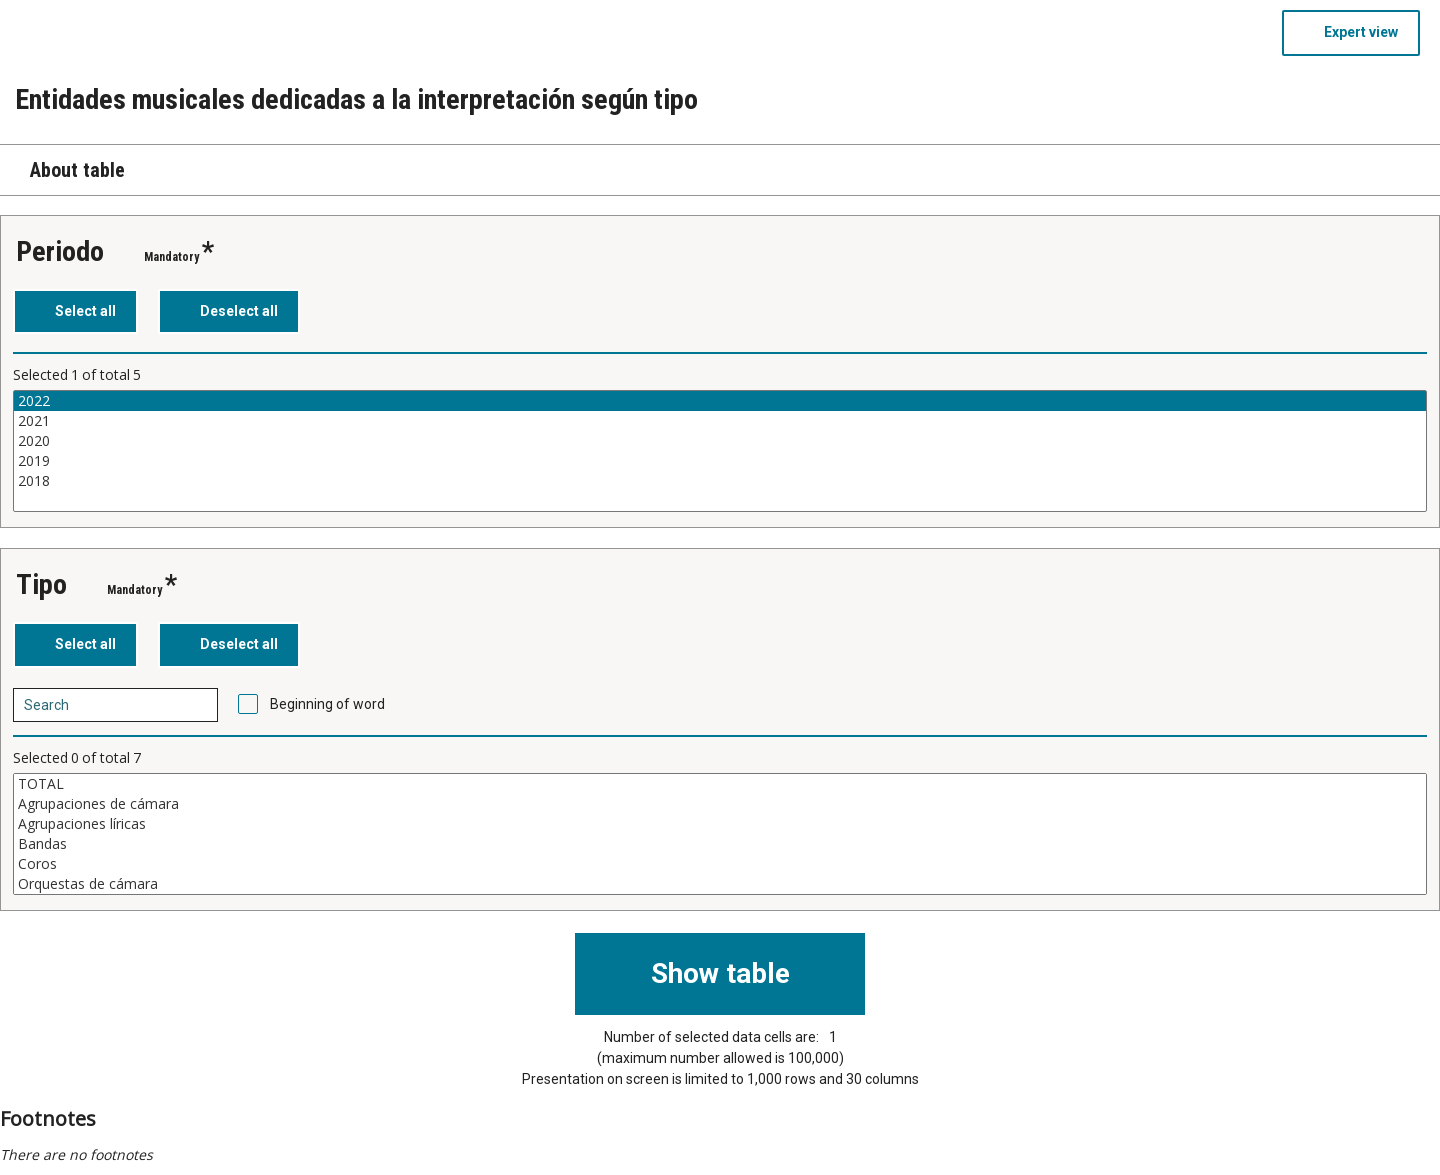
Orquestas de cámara (720, 884)
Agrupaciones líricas (720, 824)
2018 (720, 481)
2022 (720, 401)
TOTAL (720, 784)
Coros (720, 864)
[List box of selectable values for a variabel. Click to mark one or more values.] (720, 451)
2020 (720, 441)
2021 (720, 421)
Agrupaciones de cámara (720, 804)
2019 (720, 461)
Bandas (720, 844)
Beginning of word (327, 704)
